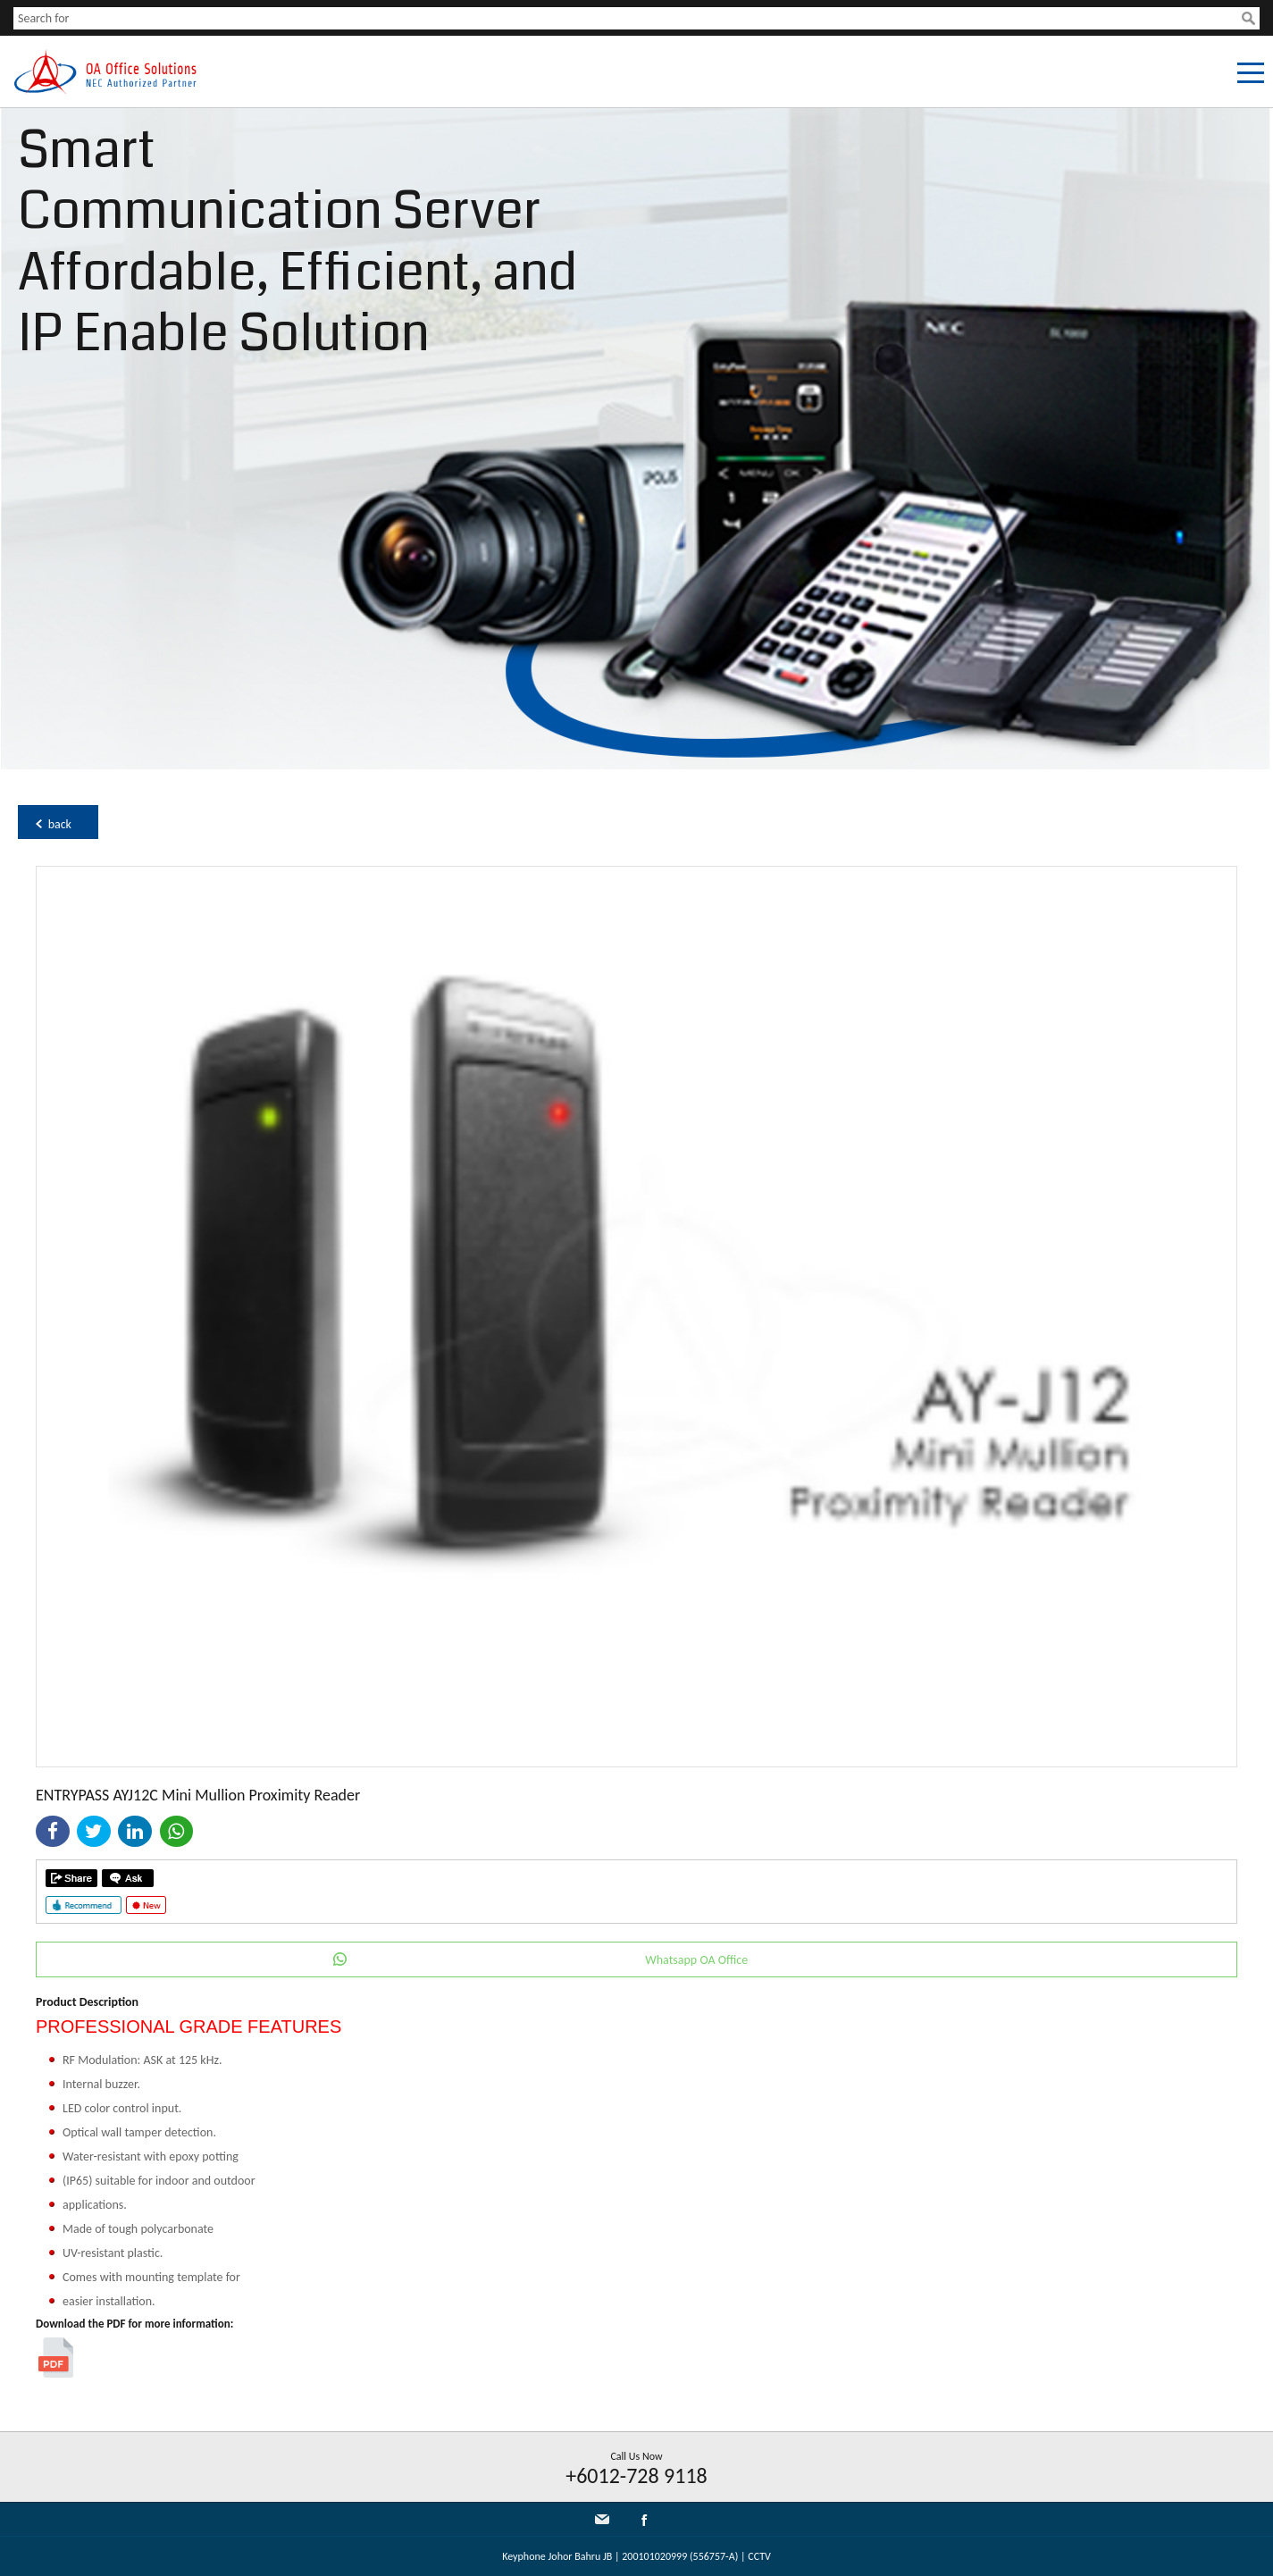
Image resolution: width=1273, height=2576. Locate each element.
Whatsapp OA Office (696, 1960)
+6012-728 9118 (636, 2475)
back (59, 824)
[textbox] (627, 18)
